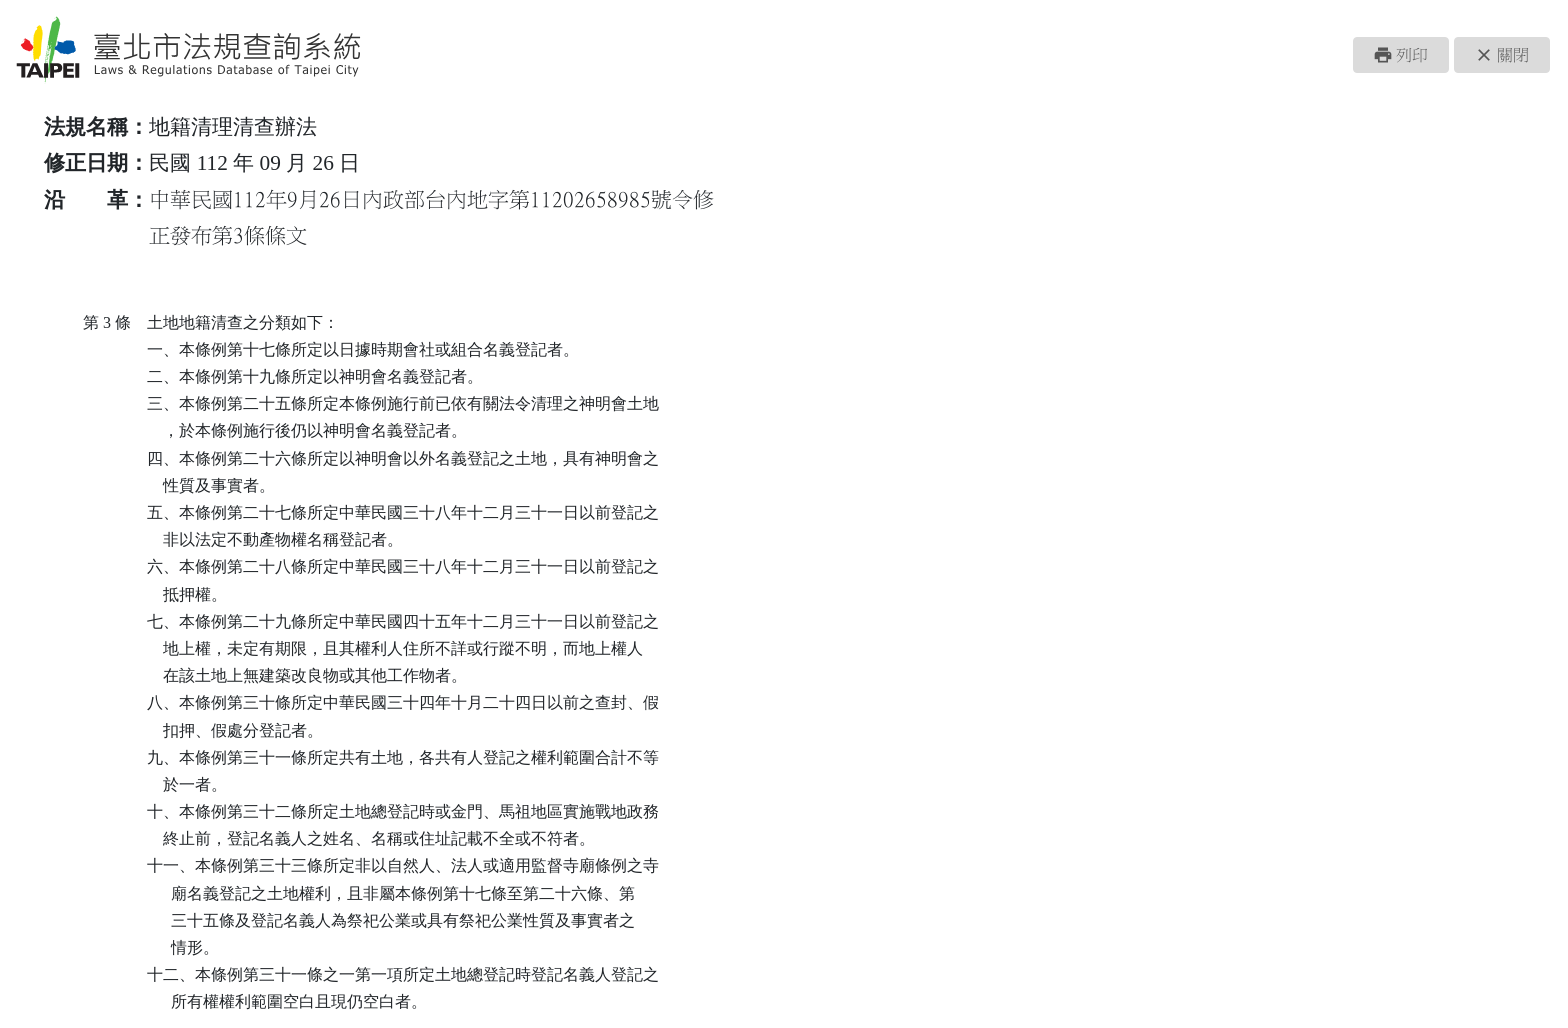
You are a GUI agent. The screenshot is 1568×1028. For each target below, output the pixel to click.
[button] (1401, 55)
